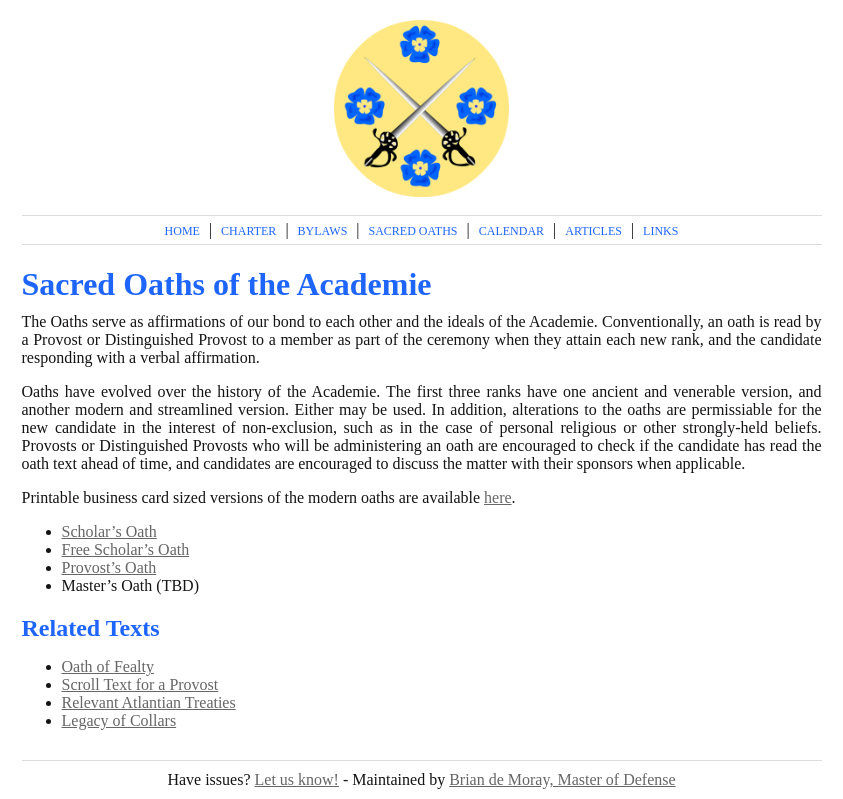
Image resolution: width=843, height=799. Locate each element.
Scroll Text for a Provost (140, 684)
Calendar (511, 231)
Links (660, 231)
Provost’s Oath (109, 567)
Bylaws (323, 231)
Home (182, 231)
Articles (593, 231)
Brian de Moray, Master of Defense (562, 779)
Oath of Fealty (108, 666)
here (498, 497)
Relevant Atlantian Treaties (149, 702)
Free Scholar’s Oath (126, 549)
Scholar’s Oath (109, 531)
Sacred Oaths (413, 231)
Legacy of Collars (119, 720)
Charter (248, 231)
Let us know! (297, 779)
